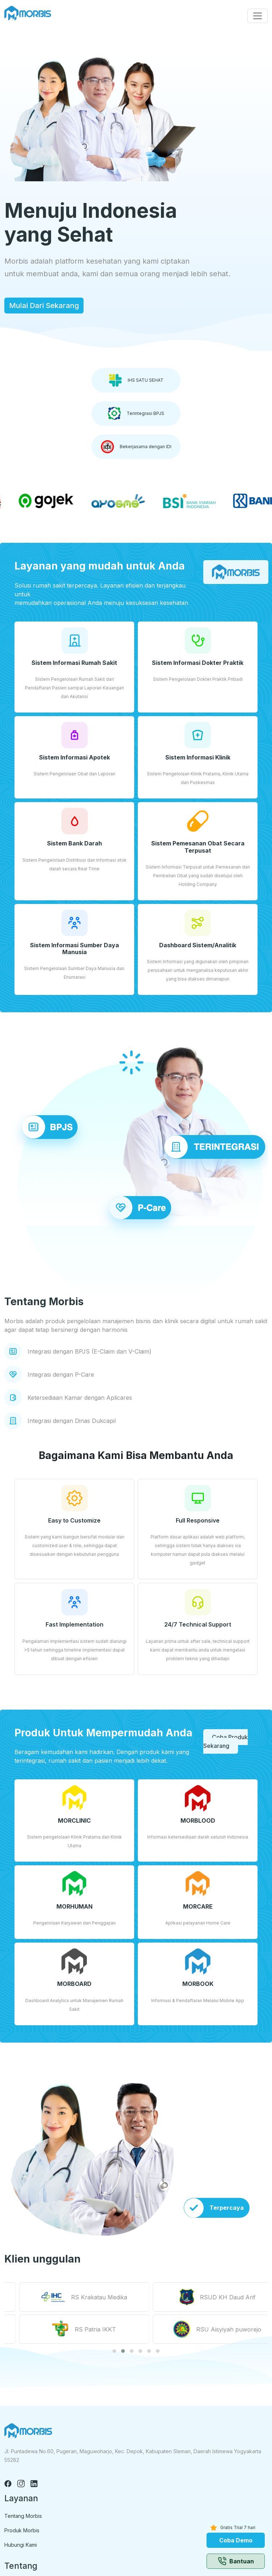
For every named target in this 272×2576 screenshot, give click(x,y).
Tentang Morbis (23, 2516)
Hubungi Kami (20, 2545)
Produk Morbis (21, 2530)
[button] (114, 2351)
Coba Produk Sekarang (225, 1741)
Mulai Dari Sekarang (44, 305)
